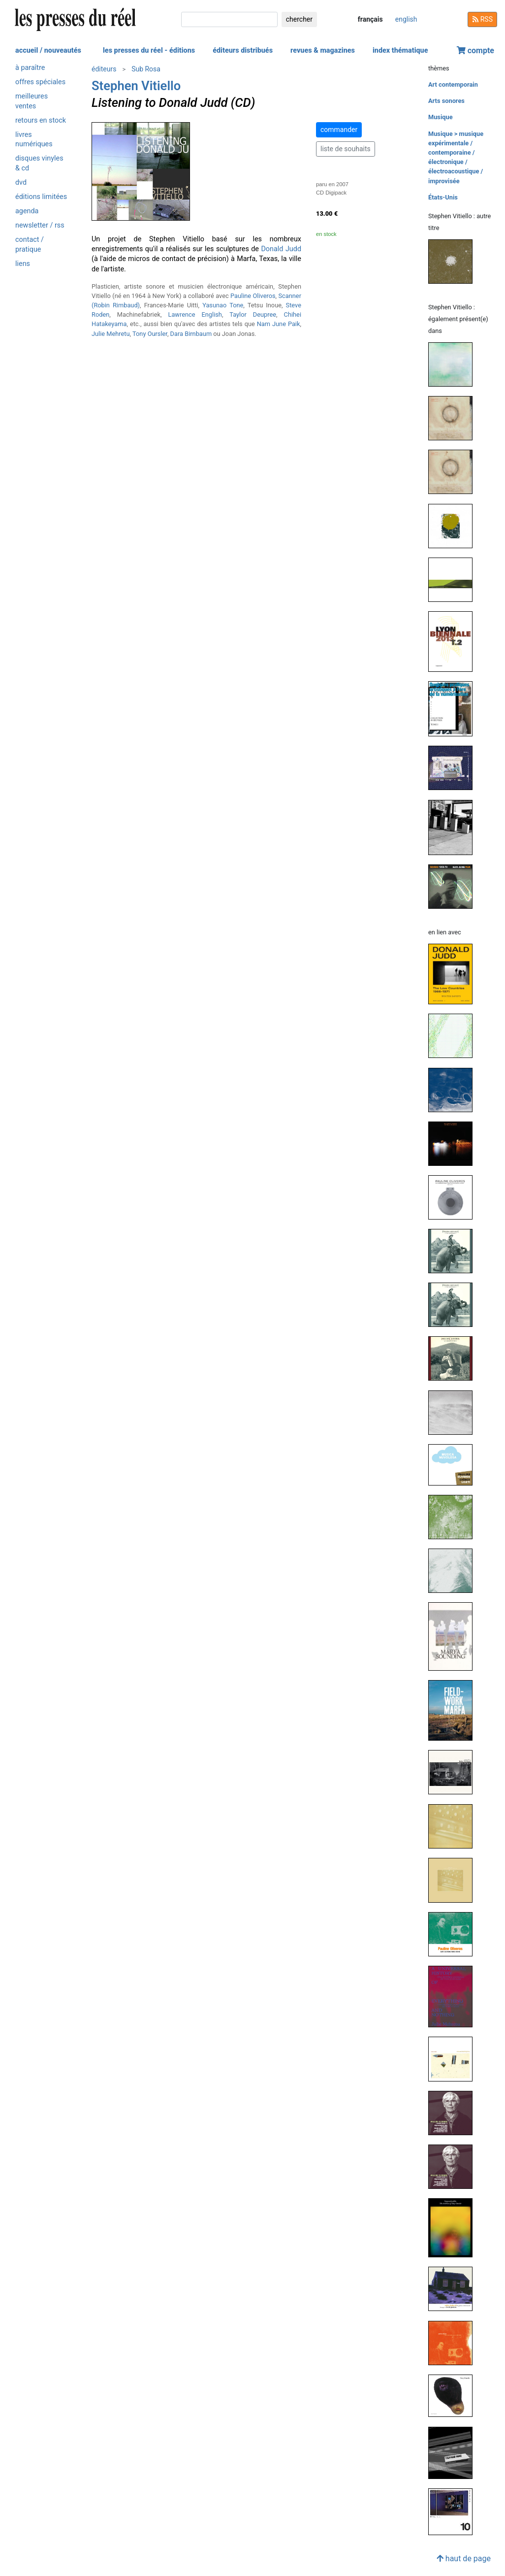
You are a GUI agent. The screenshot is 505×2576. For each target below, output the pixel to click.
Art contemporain (453, 84)
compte (475, 50)
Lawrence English (194, 314)
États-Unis (443, 197)
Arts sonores (446, 100)
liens (22, 264)
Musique (440, 117)
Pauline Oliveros (253, 295)
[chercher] (229, 19)
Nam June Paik (278, 324)
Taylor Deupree (252, 314)
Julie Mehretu (111, 333)
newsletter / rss (39, 225)
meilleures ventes (31, 101)
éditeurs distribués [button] (243, 50)
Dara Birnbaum (191, 333)
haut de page (464, 2558)
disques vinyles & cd (39, 163)
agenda (26, 211)
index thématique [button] (400, 50)
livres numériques (34, 139)
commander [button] (338, 129)
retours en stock (40, 120)
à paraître (30, 68)
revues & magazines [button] (322, 50)
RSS (482, 19)
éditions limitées (41, 197)
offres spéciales (40, 82)
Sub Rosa (145, 69)
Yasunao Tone (222, 305)
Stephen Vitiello (136, 85)
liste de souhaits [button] (345, 149)
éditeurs (104, 69)
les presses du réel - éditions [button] (149, 50)
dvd (21, 182)
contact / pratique (29, 244)
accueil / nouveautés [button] (48, 50)
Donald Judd (281, 249)
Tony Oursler (149, 333)
